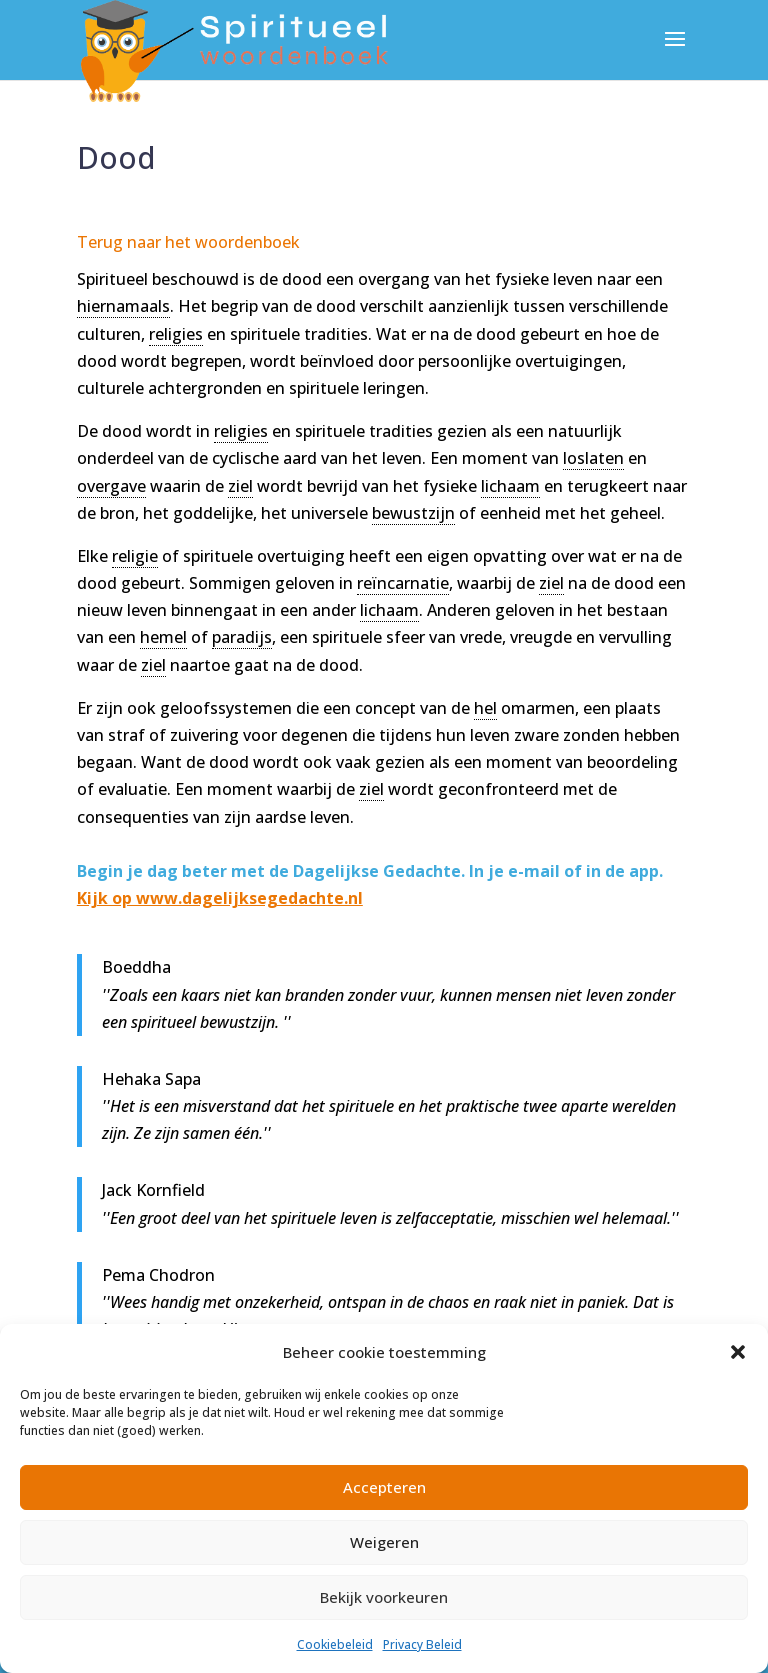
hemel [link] (163, 637)
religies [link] (176, 334)
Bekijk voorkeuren (384, 1597)
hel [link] (485, 708)
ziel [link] (240, 486)
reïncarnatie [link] (403, 583)
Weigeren (384, 1542)
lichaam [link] (510, 486)
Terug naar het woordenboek (188, 242)
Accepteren (384, 1487)
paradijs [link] (242, 637)
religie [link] (135, 556)
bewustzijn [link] (413, 513)
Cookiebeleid (335, 1644)
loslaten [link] (593, 458)
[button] (738, 1352)
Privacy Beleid (422, 1644)
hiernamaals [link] (123, 306)
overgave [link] (111, 486)
